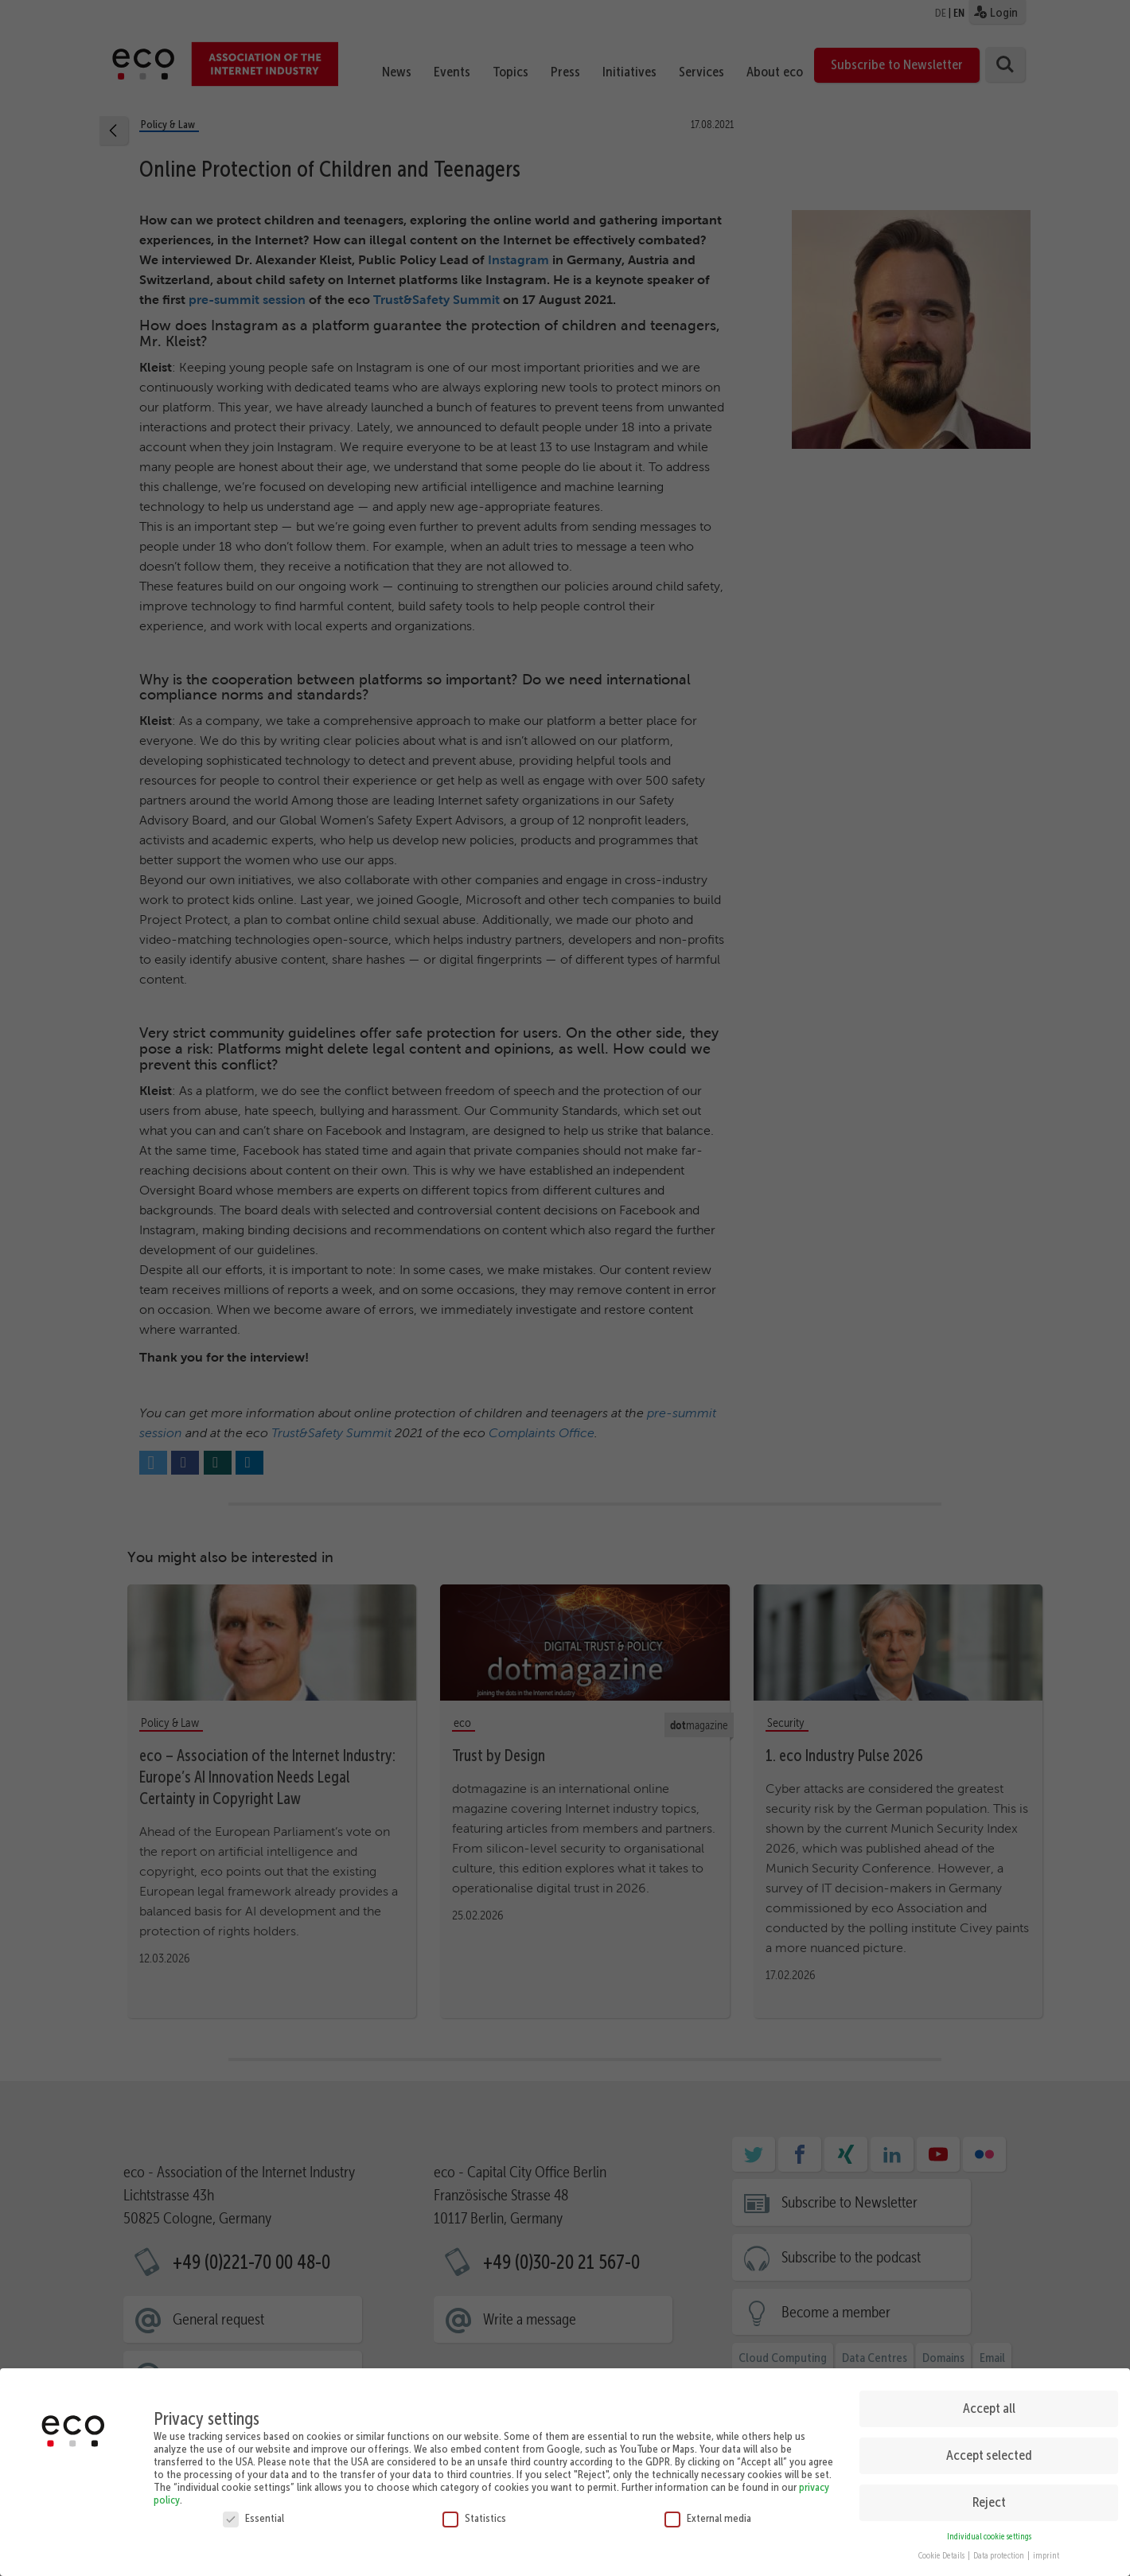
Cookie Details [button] (942, 2550)
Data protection (999, 2550)
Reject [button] (989, 2496)
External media (707, 2511)
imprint (1046, 2550)
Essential (253, 2511)
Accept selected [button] (989, 2449)
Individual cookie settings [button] (989, 2530)
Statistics (474, 2511)
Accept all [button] (989, 2402)
